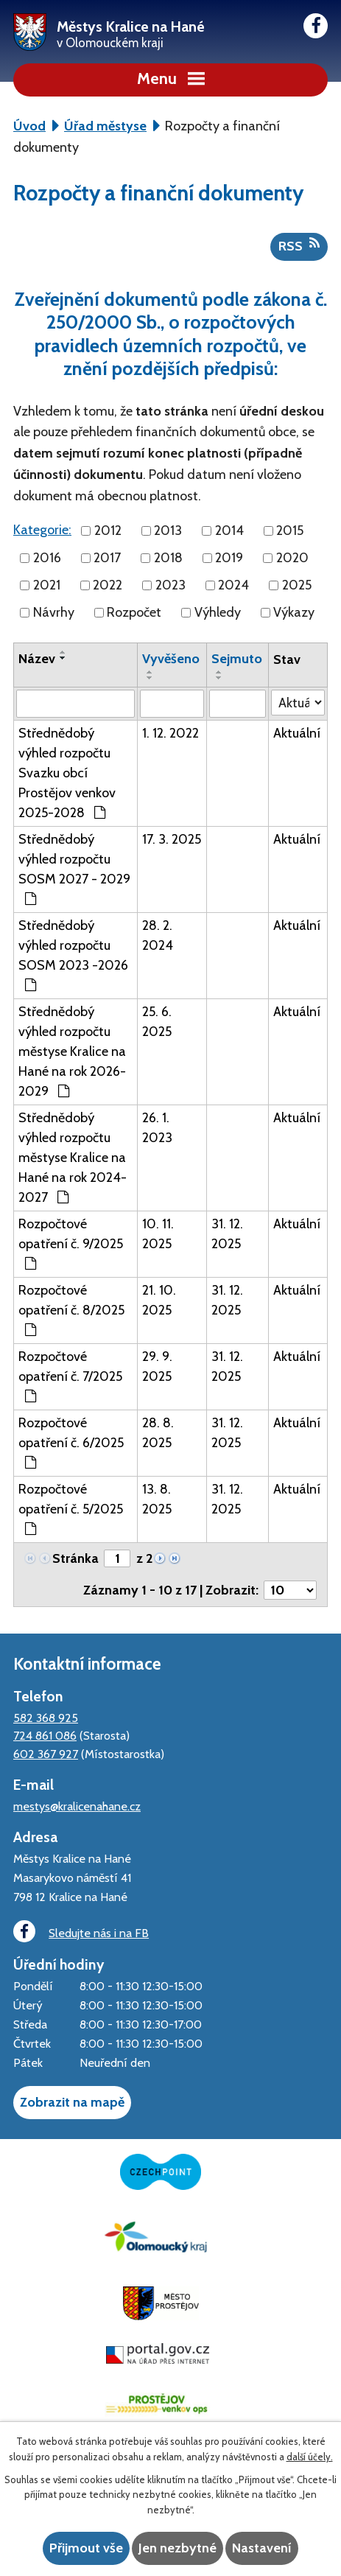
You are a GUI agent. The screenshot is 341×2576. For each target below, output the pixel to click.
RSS (299, 245)
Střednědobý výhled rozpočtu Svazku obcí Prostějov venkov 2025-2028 (67, 773)
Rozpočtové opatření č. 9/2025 (70, 1243)
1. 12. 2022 (170, 733)
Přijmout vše (86, 2548)
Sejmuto (236, 659)
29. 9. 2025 (157, 1366)
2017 (107, 558)
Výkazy (293, 612)
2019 (229, 558)
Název (36, 659)
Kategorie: (42, 530)
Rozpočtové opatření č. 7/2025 (70, 1375)
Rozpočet (134, 612)
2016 (47, 558)
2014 (229, 530)
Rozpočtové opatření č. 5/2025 (70, 1508)
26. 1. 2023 (157, 1128)
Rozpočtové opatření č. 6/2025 (71, 1442)
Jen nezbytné (177, 2548)
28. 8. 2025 (158, 1433)
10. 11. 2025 (158, 1234)
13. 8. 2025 (157, 1499)
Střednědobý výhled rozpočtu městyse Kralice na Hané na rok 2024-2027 (72, 1157)
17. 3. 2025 (171, 839)
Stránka (75, 1558)
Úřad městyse (105, 126)
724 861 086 (45, 1735)
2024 (233, 585)
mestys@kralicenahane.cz (77, 1806)
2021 (46, 585)
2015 (289, 530)
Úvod (29, 126)
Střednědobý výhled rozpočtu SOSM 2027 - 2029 (74, 868)
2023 (170, 585)
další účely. (309, 2457)
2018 (168, 558)
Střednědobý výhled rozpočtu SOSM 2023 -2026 (73, 954)
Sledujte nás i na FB (81, 1931)
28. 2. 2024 (157, 935)
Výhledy (217, 612)
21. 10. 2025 (159, 1300)
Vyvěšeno (171, 659)
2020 (292, 558)
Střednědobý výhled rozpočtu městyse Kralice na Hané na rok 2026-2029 (72, 1051)
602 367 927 (45, 1753)
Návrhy (53, 612)
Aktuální (296, 733)
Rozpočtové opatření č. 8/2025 (71, 1309)
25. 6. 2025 (157, 1022)
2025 (297, 585)
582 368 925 (45, 1717)
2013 (168, 530)
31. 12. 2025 (227, 1234)
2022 (107, 585)
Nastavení (262, 2548)
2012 (108, 530)
